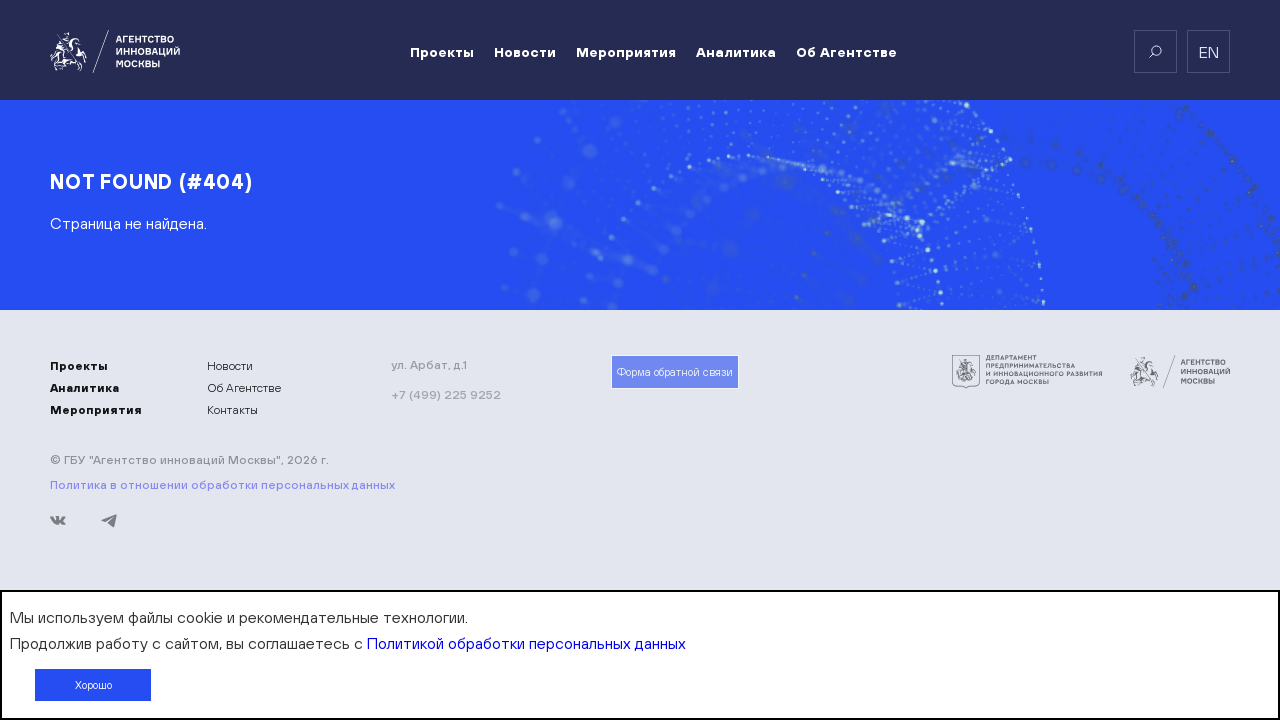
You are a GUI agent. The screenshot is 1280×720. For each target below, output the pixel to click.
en (1209, 52)
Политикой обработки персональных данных (526, 643)
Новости (525, 52)
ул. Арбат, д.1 (429, 365)
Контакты (232, 410)
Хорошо (93, 685)
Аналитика (736, 52)
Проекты (442, 52)
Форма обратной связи (675, 372)
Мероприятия (626, 52)
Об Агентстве (846, 52)
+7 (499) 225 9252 (446, 394)
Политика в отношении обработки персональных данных (222, 485)
